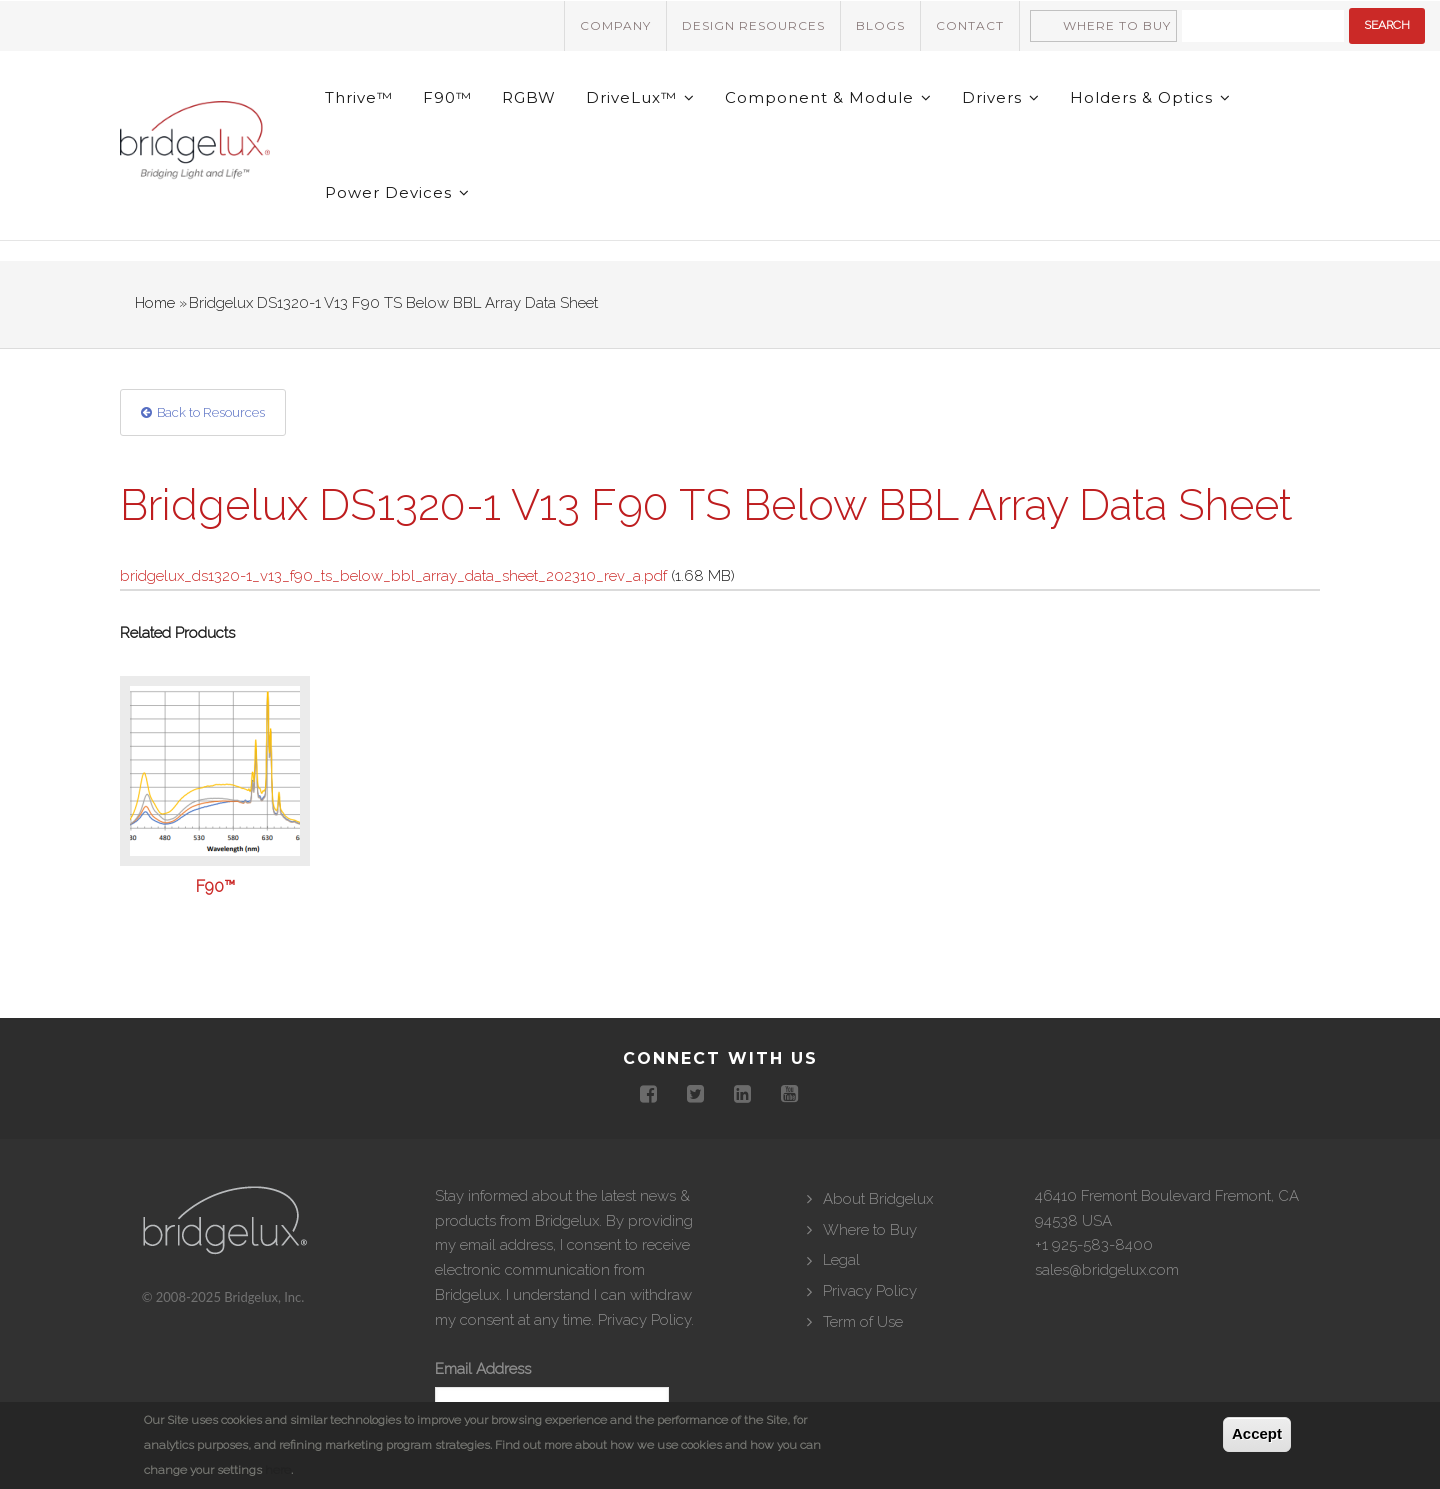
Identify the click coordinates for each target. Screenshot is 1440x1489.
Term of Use (863, 1322)
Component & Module (828, 97)
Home (155, 303)
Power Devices (397, 192)
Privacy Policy (644, 1320)
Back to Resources (211, 412)
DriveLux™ (640, 97)
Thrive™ (359, 97)
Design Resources (753, 25)
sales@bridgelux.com (1107, 1270)
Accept (1257, 1433)
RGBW (529, 97)
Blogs (880, 25)
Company (615, 25)
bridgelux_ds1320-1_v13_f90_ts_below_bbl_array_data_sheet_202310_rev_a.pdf (393, 576)
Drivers (1001, 97)
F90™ (447, 97)
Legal (841, 1260)
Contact (970, 25)
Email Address (483, 1369)
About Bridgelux (878, 1199)
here (278, 1470)
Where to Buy (1117, 25)
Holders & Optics (1150, 97)
